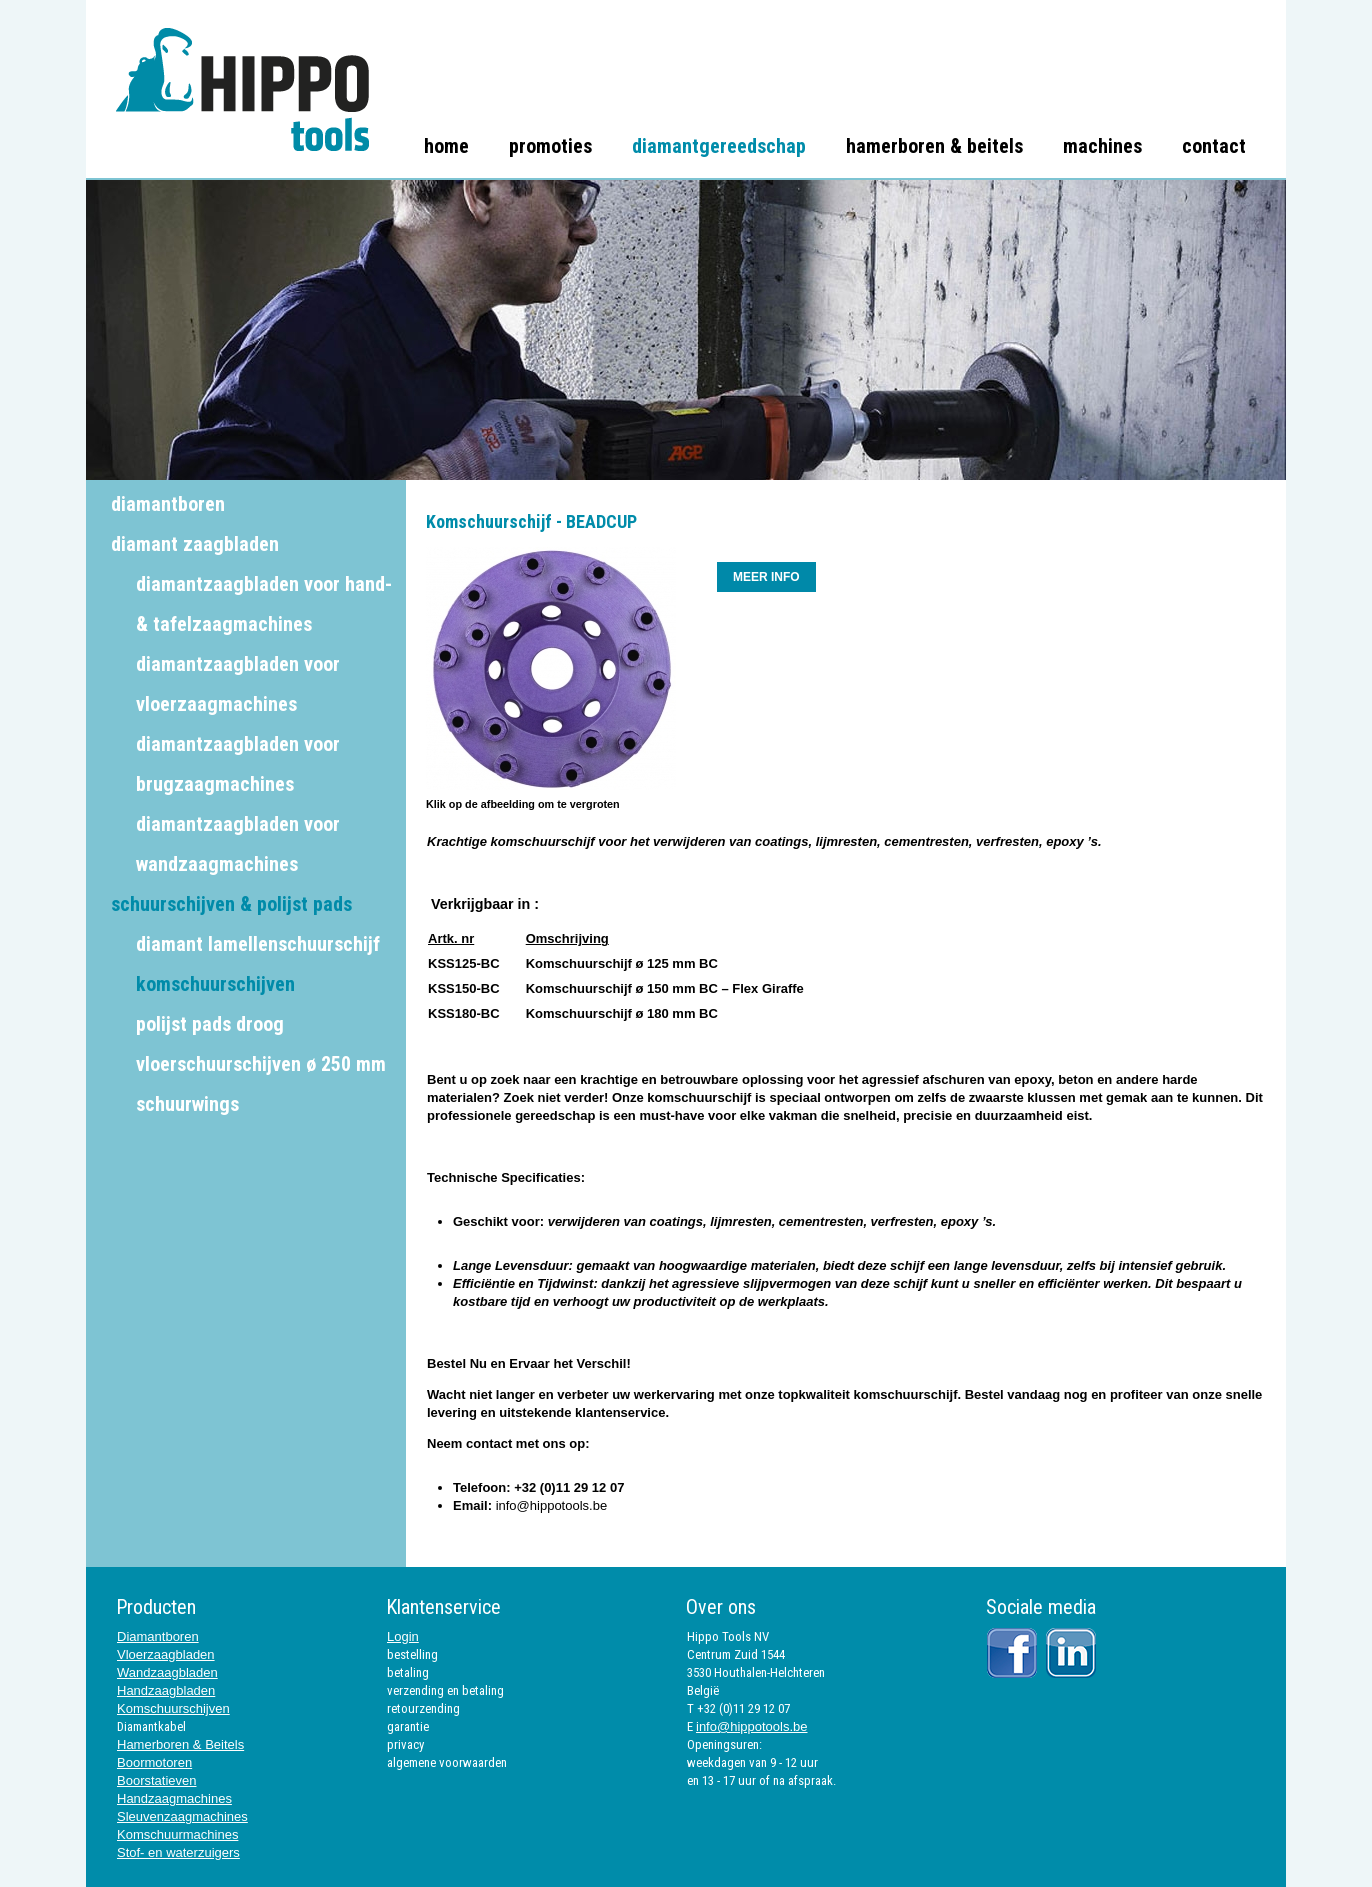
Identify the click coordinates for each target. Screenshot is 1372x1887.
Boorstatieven (157, 1780)
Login (403, 1636)
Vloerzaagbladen (166, 1654)
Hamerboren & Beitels (180, 1744)
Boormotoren (154, 1762)
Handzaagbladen (166, 1690)
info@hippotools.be (552, 1505)
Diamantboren (158, 1636)
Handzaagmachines (174, 1798)
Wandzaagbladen (167, 1672)
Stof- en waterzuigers (178, 1852)
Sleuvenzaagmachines (182, 1816)
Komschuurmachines (177, 1834)
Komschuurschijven (173, 1708)
